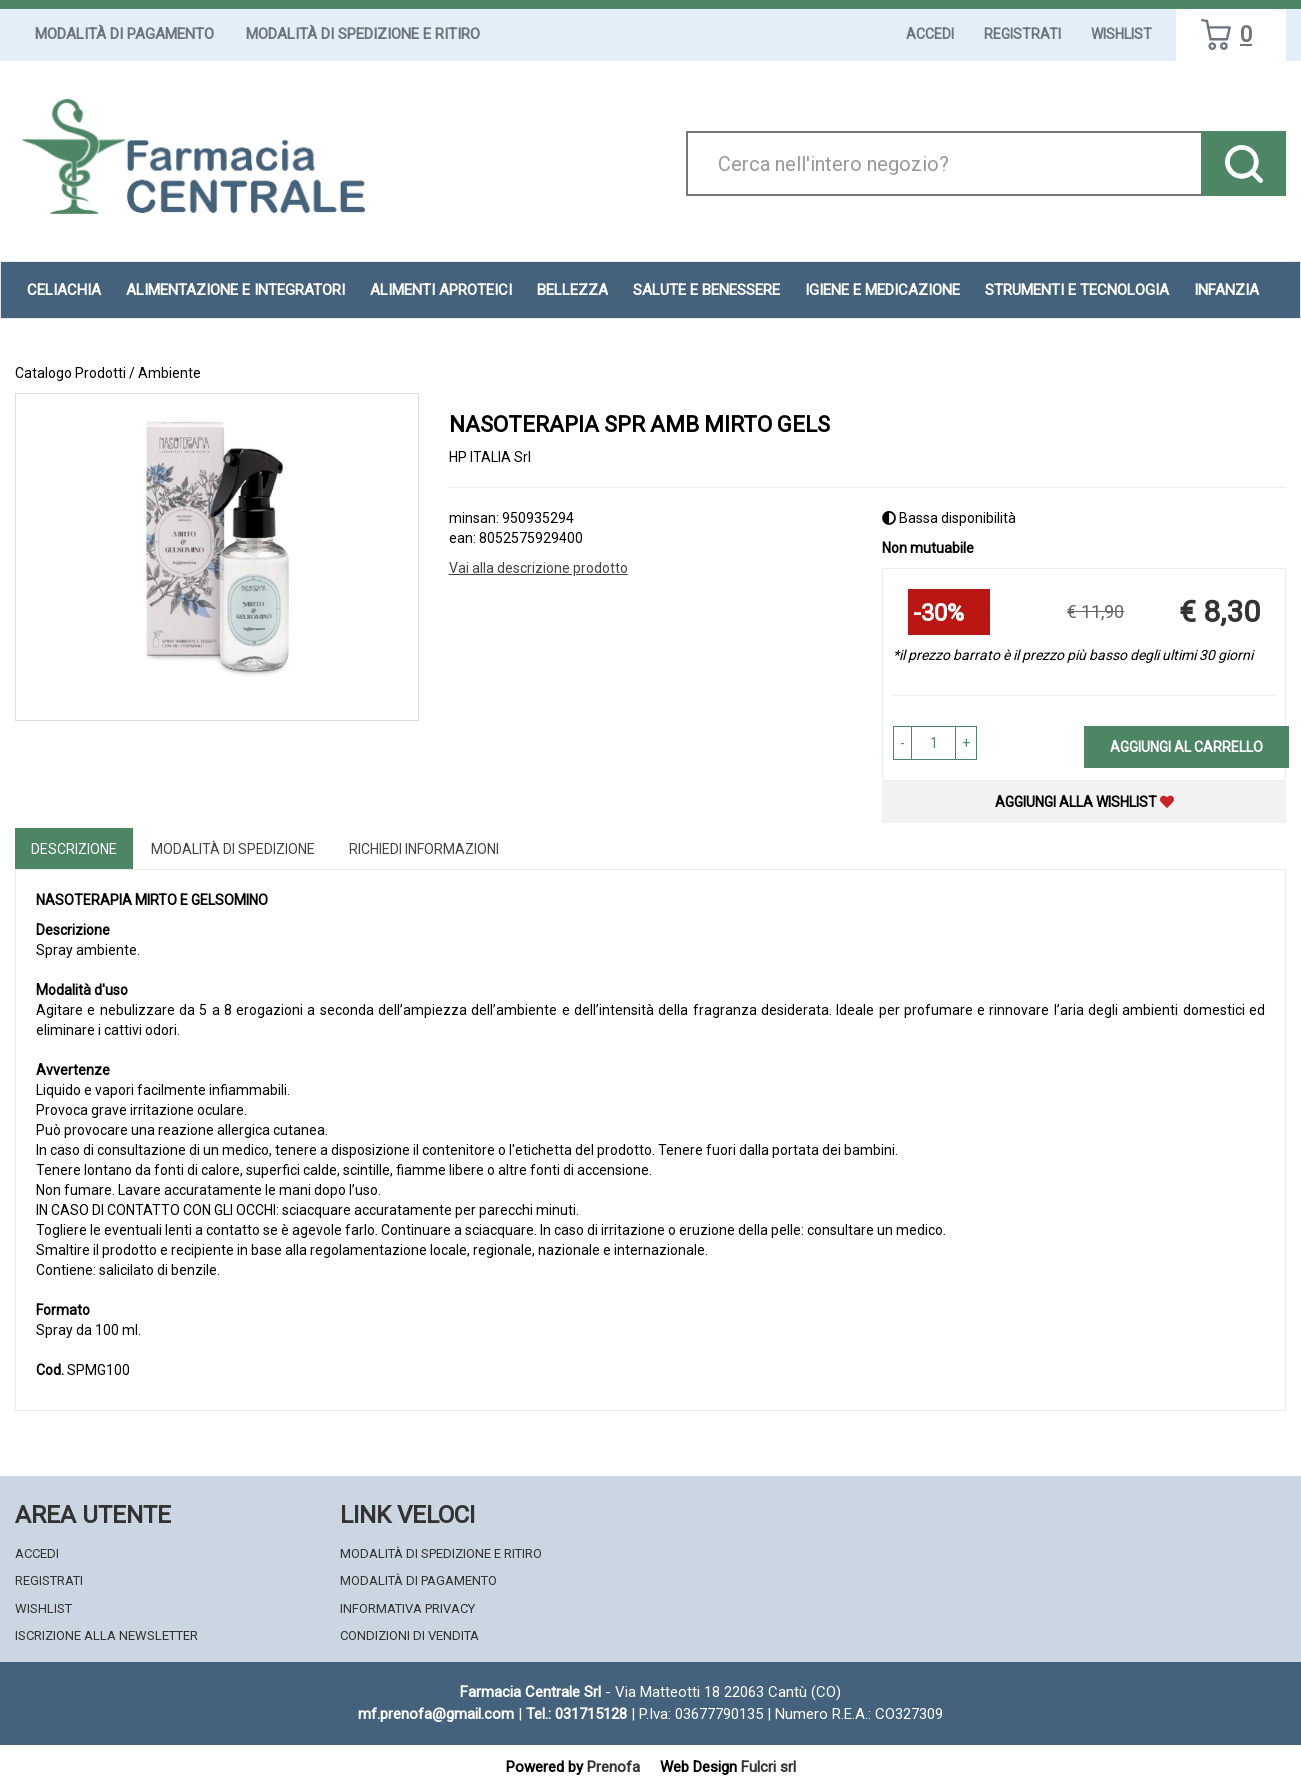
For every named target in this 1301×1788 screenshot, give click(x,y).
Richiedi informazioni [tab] (424, 849)
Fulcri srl (768, 1767)
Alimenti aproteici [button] (441, 290)
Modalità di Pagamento (124, 34)
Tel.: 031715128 (576, 1714)
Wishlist (1121, 34)
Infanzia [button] (1226, 290)
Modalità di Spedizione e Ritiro (363, 34)
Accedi (930, 34)
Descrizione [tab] (74, 849)
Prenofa (613, 1767)
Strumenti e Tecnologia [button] (1077, 290)
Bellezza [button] (572, 290)
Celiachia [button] (64, 290)
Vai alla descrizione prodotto (538, 568)
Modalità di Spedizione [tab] (233, 849)
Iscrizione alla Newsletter (106, 1635)
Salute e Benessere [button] (706, 290)
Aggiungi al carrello (1186, 747)
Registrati (1022, 34)
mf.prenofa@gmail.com (436, 1714)
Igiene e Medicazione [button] (882, 290)
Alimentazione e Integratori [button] (235, 290)
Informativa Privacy (407, 1608)
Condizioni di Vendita (409, 1635)
